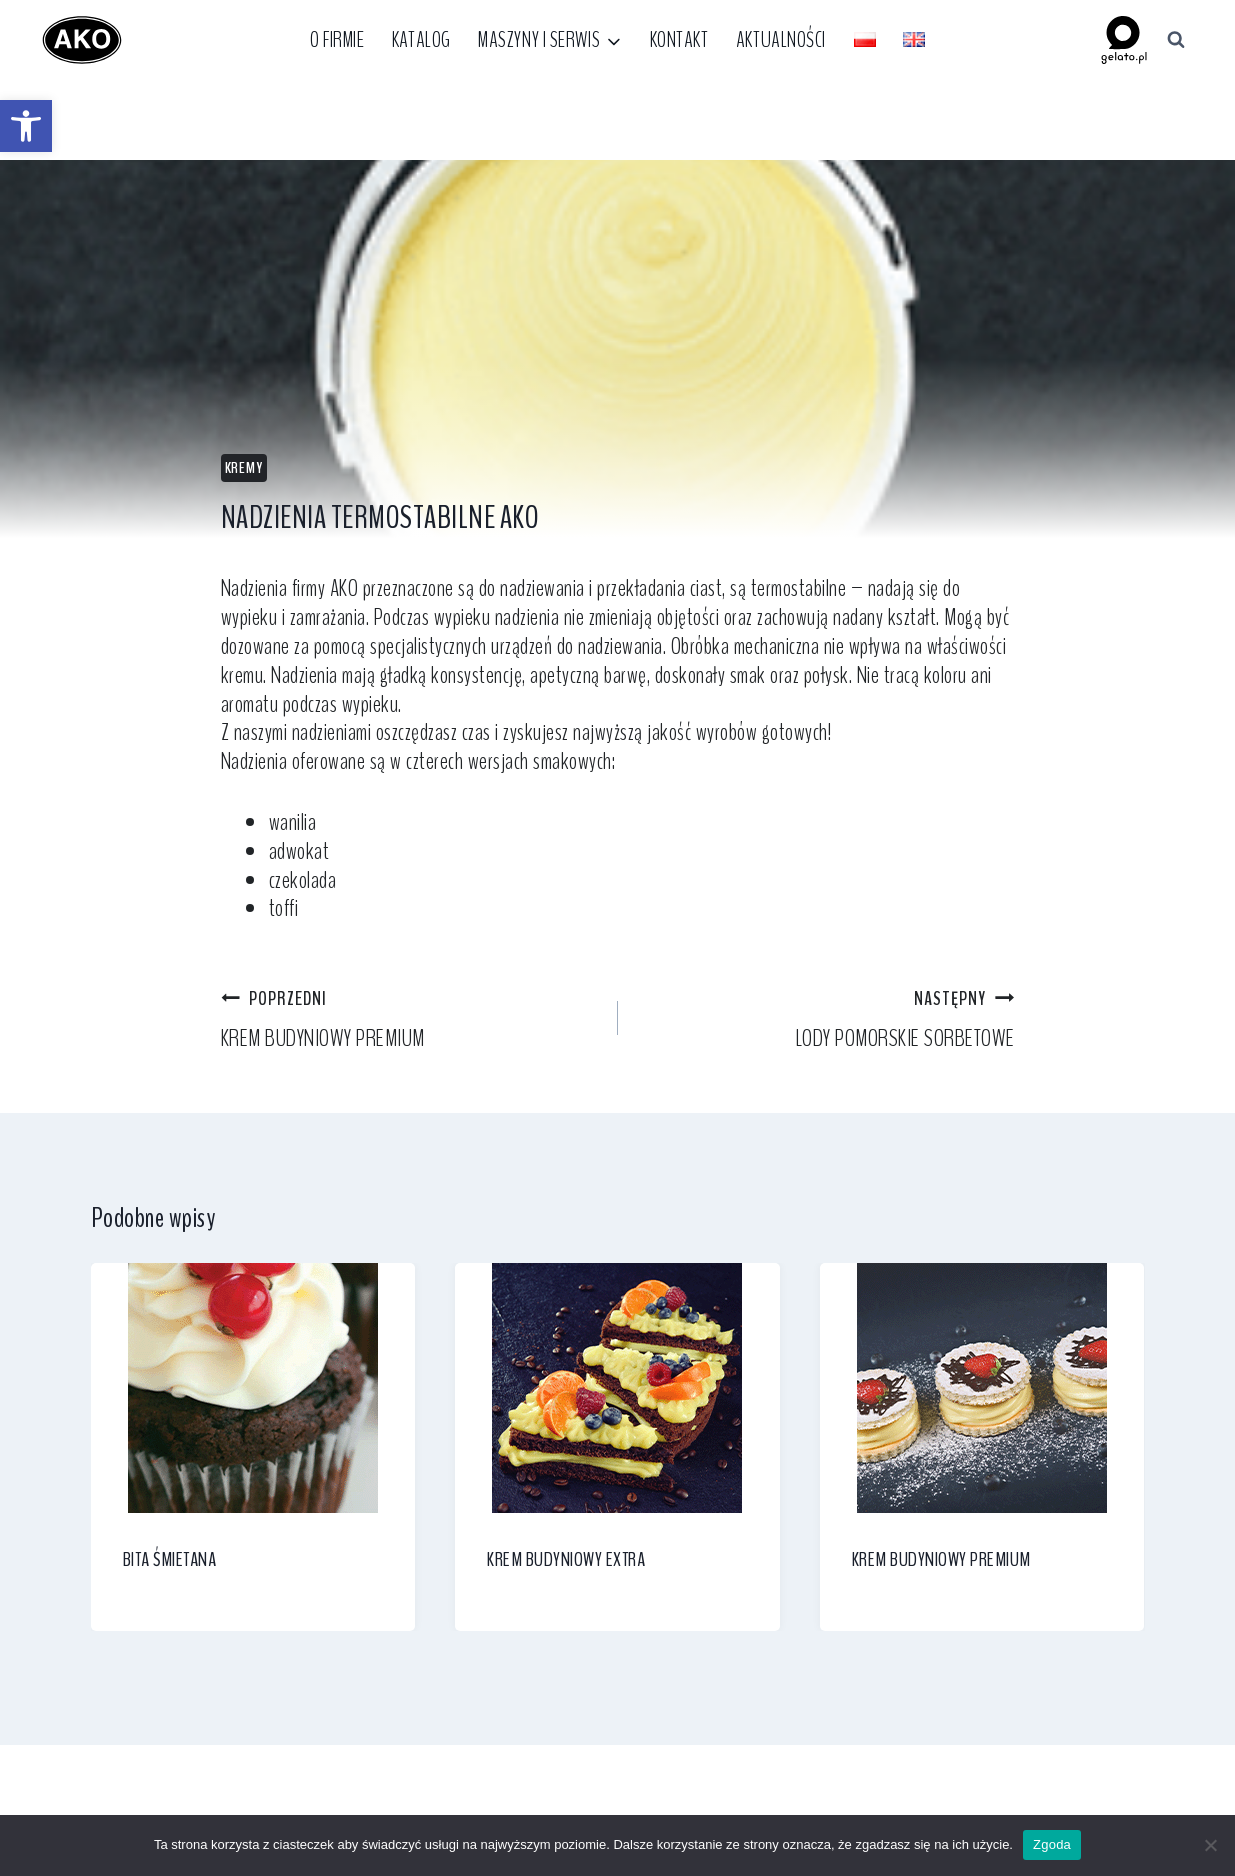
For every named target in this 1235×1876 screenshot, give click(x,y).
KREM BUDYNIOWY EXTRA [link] (566, 1559)
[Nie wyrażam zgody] (1210, 1845)
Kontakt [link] (679, 40)
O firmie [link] (337, 40)
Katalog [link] (421, 40)
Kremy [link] (244, 467)
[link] (26, 126)
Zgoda (1052, 1844)
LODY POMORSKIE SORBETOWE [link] (828, 1018)
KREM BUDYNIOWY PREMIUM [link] (407, 1018)
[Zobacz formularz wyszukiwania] (1176, 40)
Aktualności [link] (781, 40)
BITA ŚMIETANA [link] (170, 1559)
